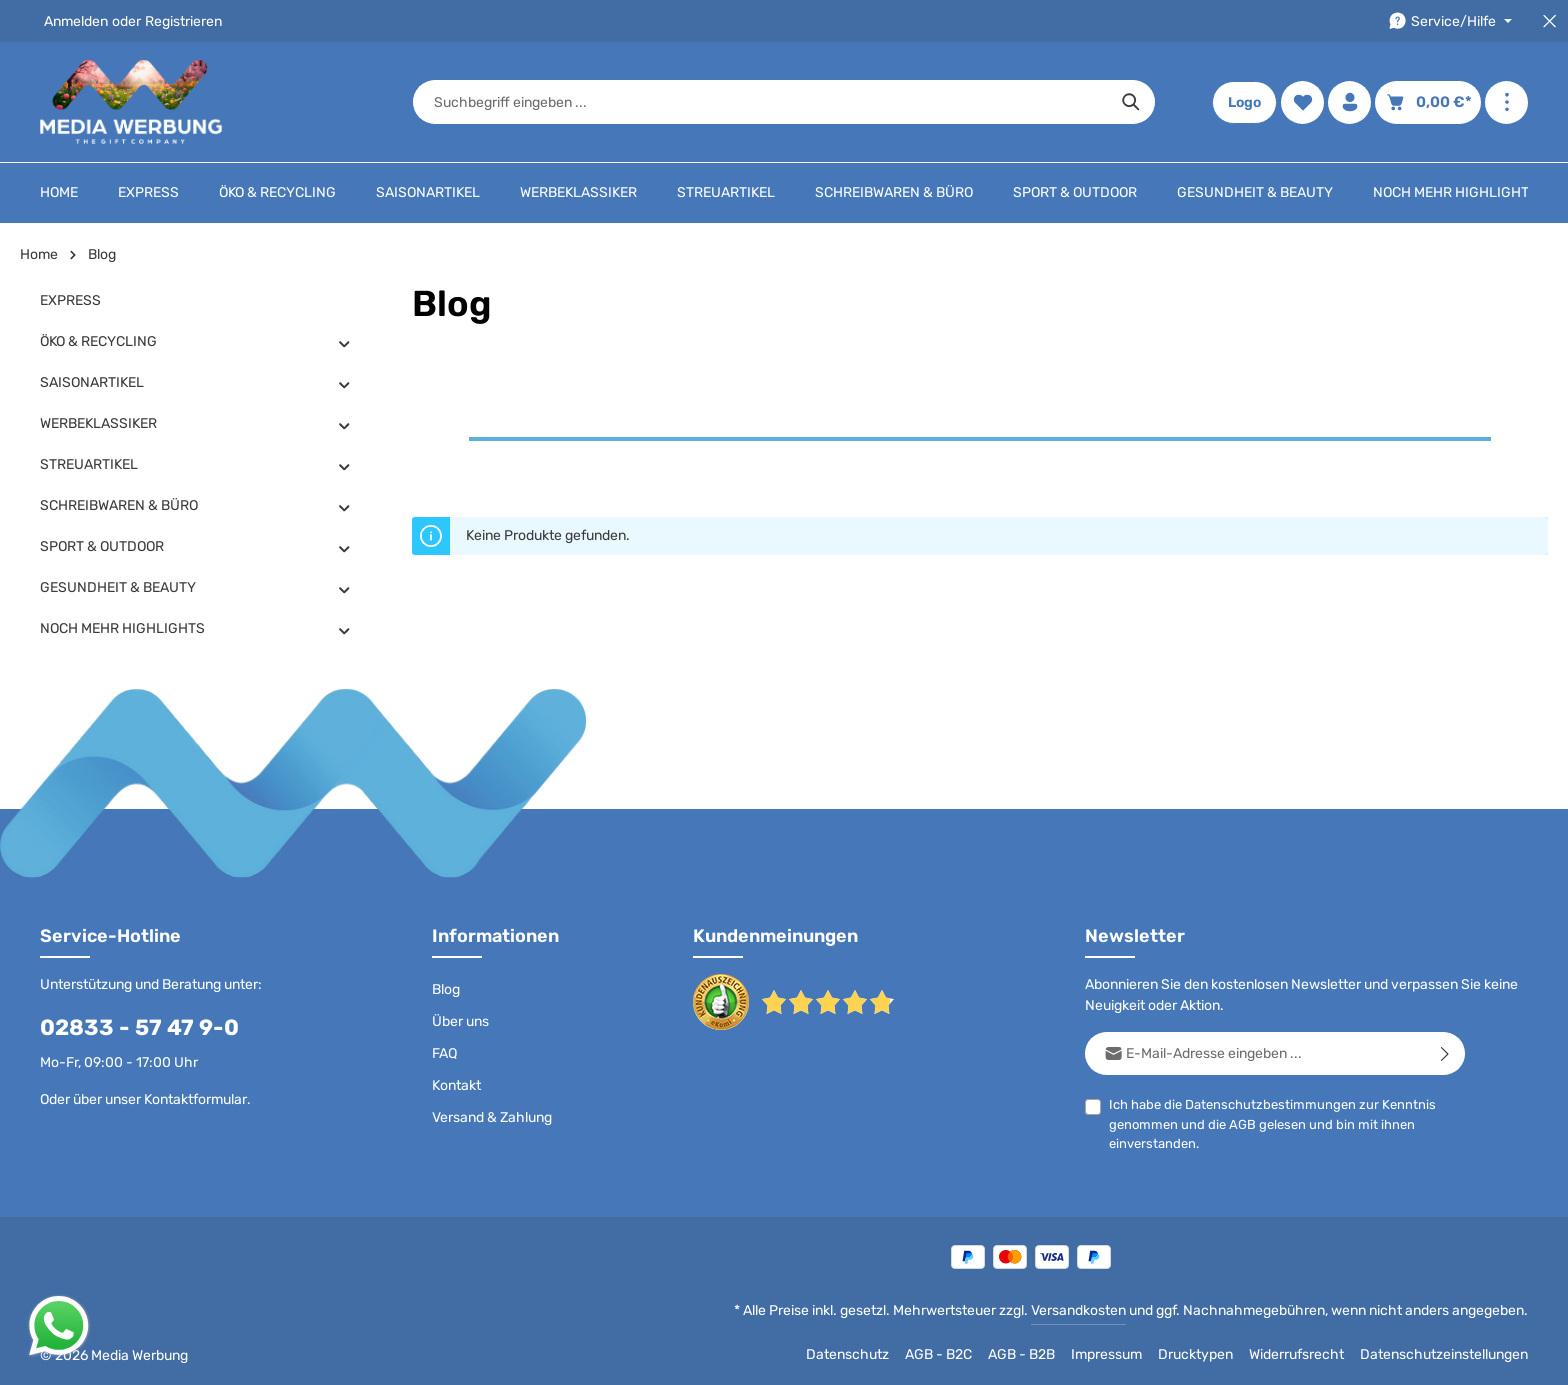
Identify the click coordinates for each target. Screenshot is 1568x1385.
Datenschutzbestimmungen (1270, 1104)
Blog (446, 989)
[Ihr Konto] (1349, 102)
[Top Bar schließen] (1549, 21)
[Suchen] (1131, 102)
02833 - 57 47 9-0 (139, 1027)
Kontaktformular (195, 1099)
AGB (1242, 1124)
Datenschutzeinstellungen (1444, 1354)
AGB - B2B (1021, 1354)
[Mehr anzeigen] (1506, 102)
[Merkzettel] (1302, 102)
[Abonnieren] (1445, 1053)
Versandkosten (1078, 1310)
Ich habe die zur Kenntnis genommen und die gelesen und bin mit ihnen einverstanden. (1272, 1123)
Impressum (1106, 1354)
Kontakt (456, 1085)
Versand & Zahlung (492, 1117)
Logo (1244, 102)
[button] (344, 342)
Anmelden (76, 21)
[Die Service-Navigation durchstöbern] (1450, 21)
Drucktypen (1195, 1354)
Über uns (460, 1021)
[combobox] (761, 102)
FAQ (444, 1053)
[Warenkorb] (1428, 102)
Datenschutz (847, 1354)
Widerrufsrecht (1296, 1354)
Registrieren (183, 21)
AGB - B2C (938, 1354)
